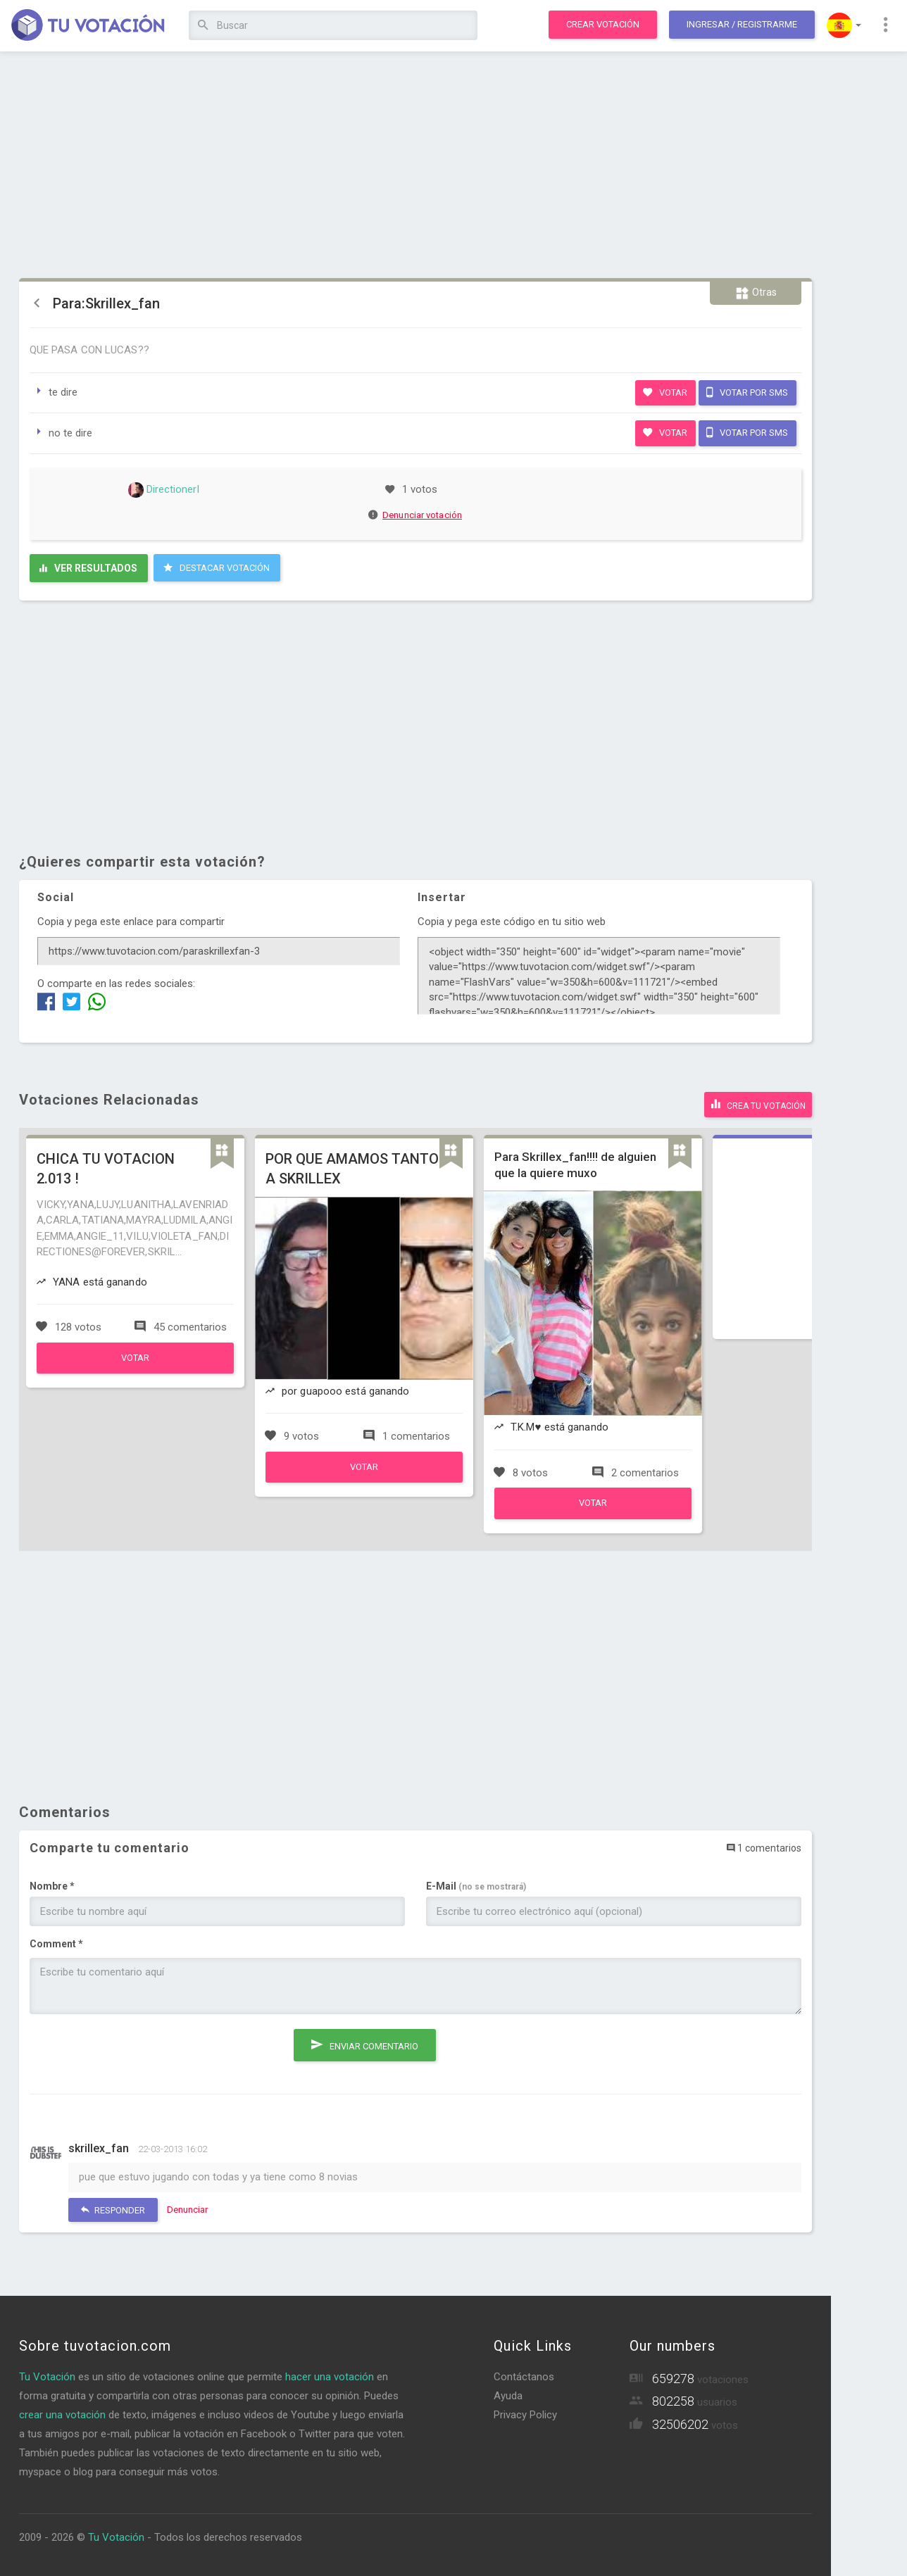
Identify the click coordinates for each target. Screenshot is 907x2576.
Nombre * (52, 1884)
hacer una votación (329, 2374)
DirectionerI (163, 489)
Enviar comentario (364, 2039)
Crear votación (602, 24)
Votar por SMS (747, 392)
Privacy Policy (525, 2412)
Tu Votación (47, 2374)
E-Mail (476, 1884)
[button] (844, 25)
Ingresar (742, 24)
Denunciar (187, 2206)
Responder (113, 2207)
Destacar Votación (216, 567)
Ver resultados (88, 568)
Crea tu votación (758, 1102)
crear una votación (62, 2412)
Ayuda (508, 2393)
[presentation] (137, 2050)
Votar (665, 392)
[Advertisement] (415, 165)
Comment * (56, 1941)
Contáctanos (524, 2374)
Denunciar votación (415, 515)
